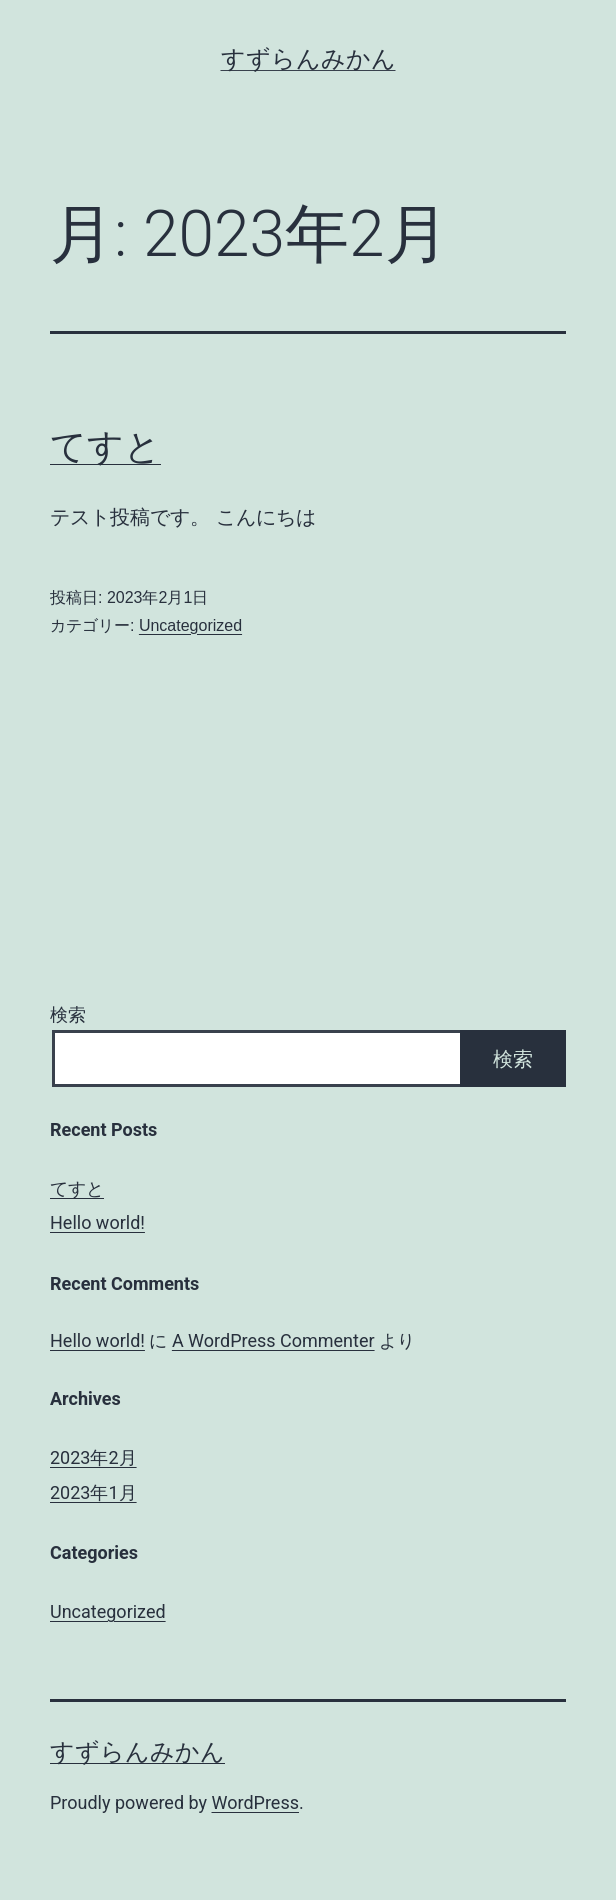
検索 (68, 1014)
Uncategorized (190, 625)
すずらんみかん (308, 59)
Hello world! (97, 1222)
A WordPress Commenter (273, 1340)
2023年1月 (93, 1492)
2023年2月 (93, 1457)
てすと (105, 447)
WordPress (255, 1802)
